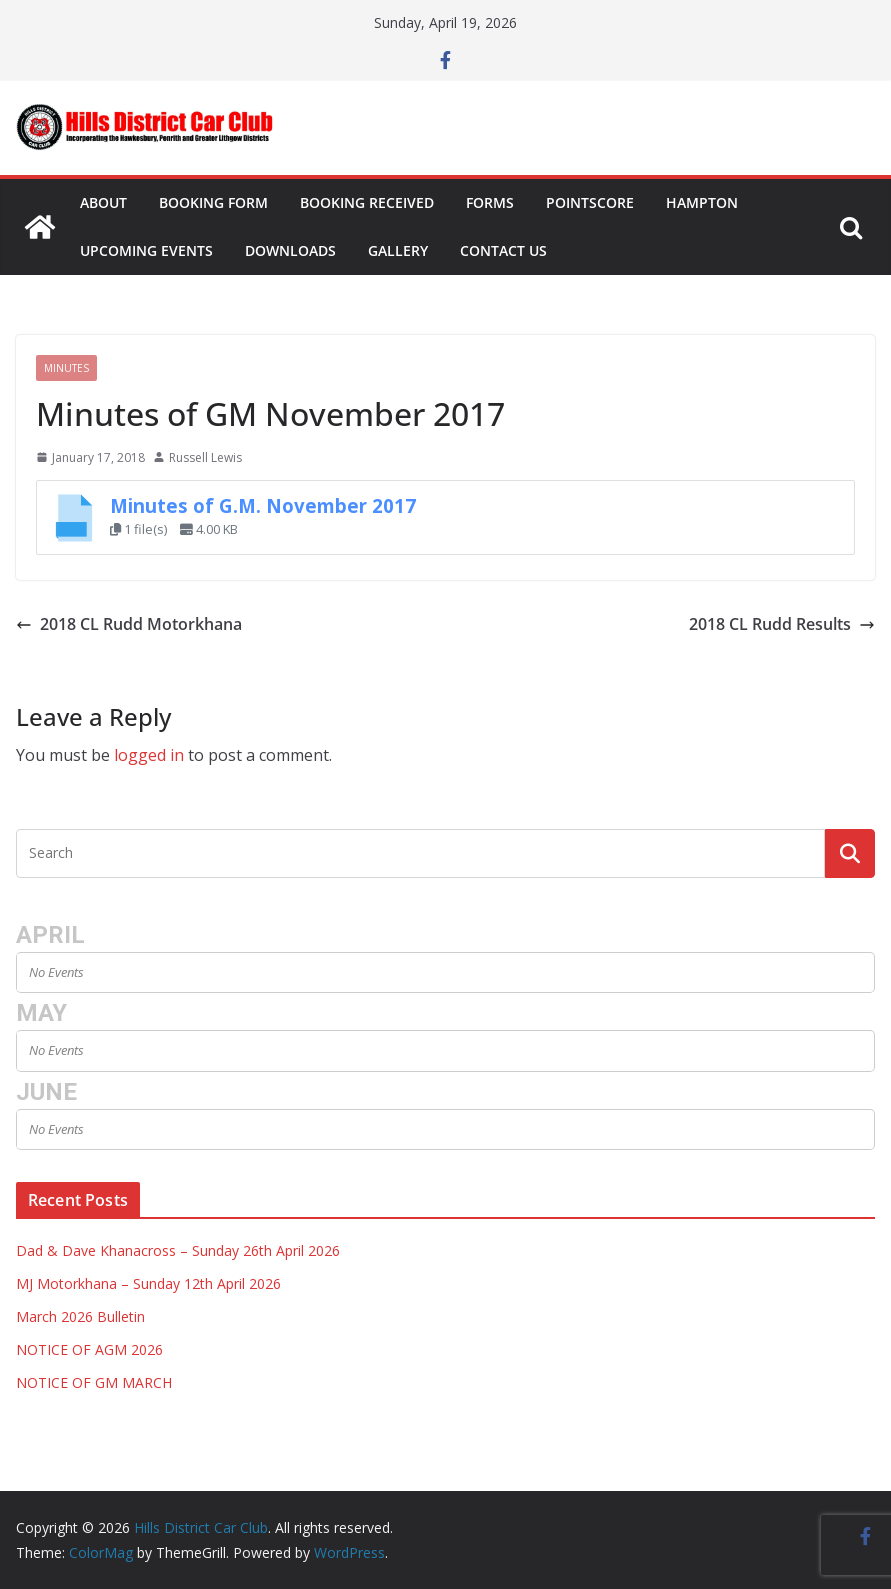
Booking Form (213, 202)
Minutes (66, 368)
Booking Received (367, 202)
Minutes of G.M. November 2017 (263, 505)
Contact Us (503, 250)
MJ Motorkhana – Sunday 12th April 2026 (148, 1283)
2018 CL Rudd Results (782, 624)
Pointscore (590, 202)
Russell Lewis (205, 457)
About (103, 202)
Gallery (398, 250)
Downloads (290, 250)
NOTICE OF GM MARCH (94, 1382)
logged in (149, 755)
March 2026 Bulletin (80, 1316)
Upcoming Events (146, 250)
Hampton (702, 202)
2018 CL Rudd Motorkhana (129, 624)
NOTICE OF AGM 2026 (89, 1349)
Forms (490, 202)
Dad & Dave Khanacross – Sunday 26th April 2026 (178, 1250)
